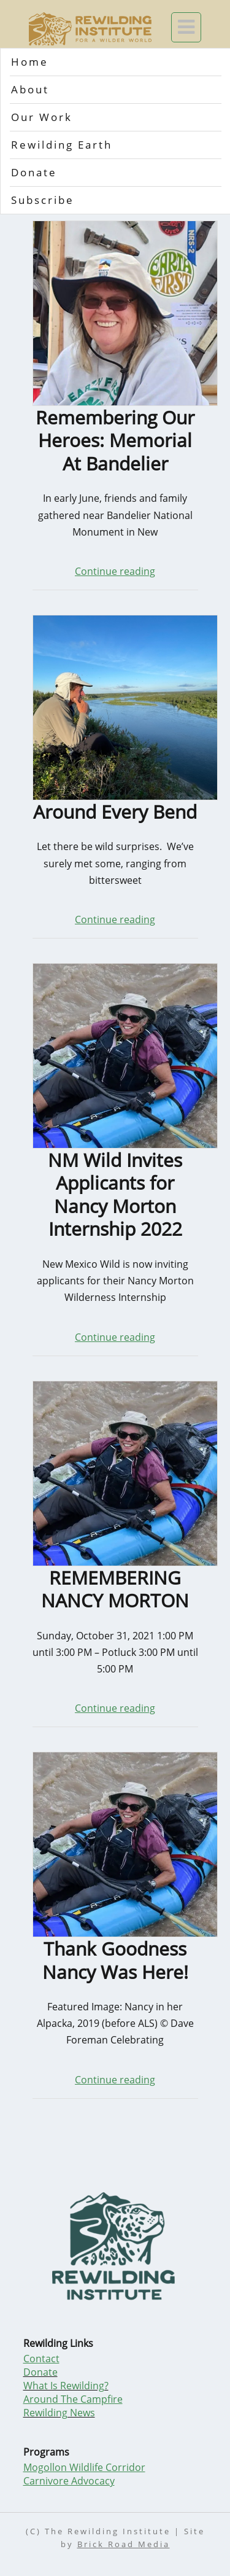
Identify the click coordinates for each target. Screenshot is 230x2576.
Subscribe (42, 200)
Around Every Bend (115, 812)
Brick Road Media (123, 2544)
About (30, 89)
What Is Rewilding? (66, 2385)
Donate (34, 172)
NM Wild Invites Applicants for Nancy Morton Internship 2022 (115, 1195)
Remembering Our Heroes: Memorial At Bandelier (115, 440)
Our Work (41, 117)
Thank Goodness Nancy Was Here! (115, 1960)
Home (29, 62)
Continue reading (115, 571)
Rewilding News (59, 2412)
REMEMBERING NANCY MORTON (115, 1589)
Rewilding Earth (61, 145)
